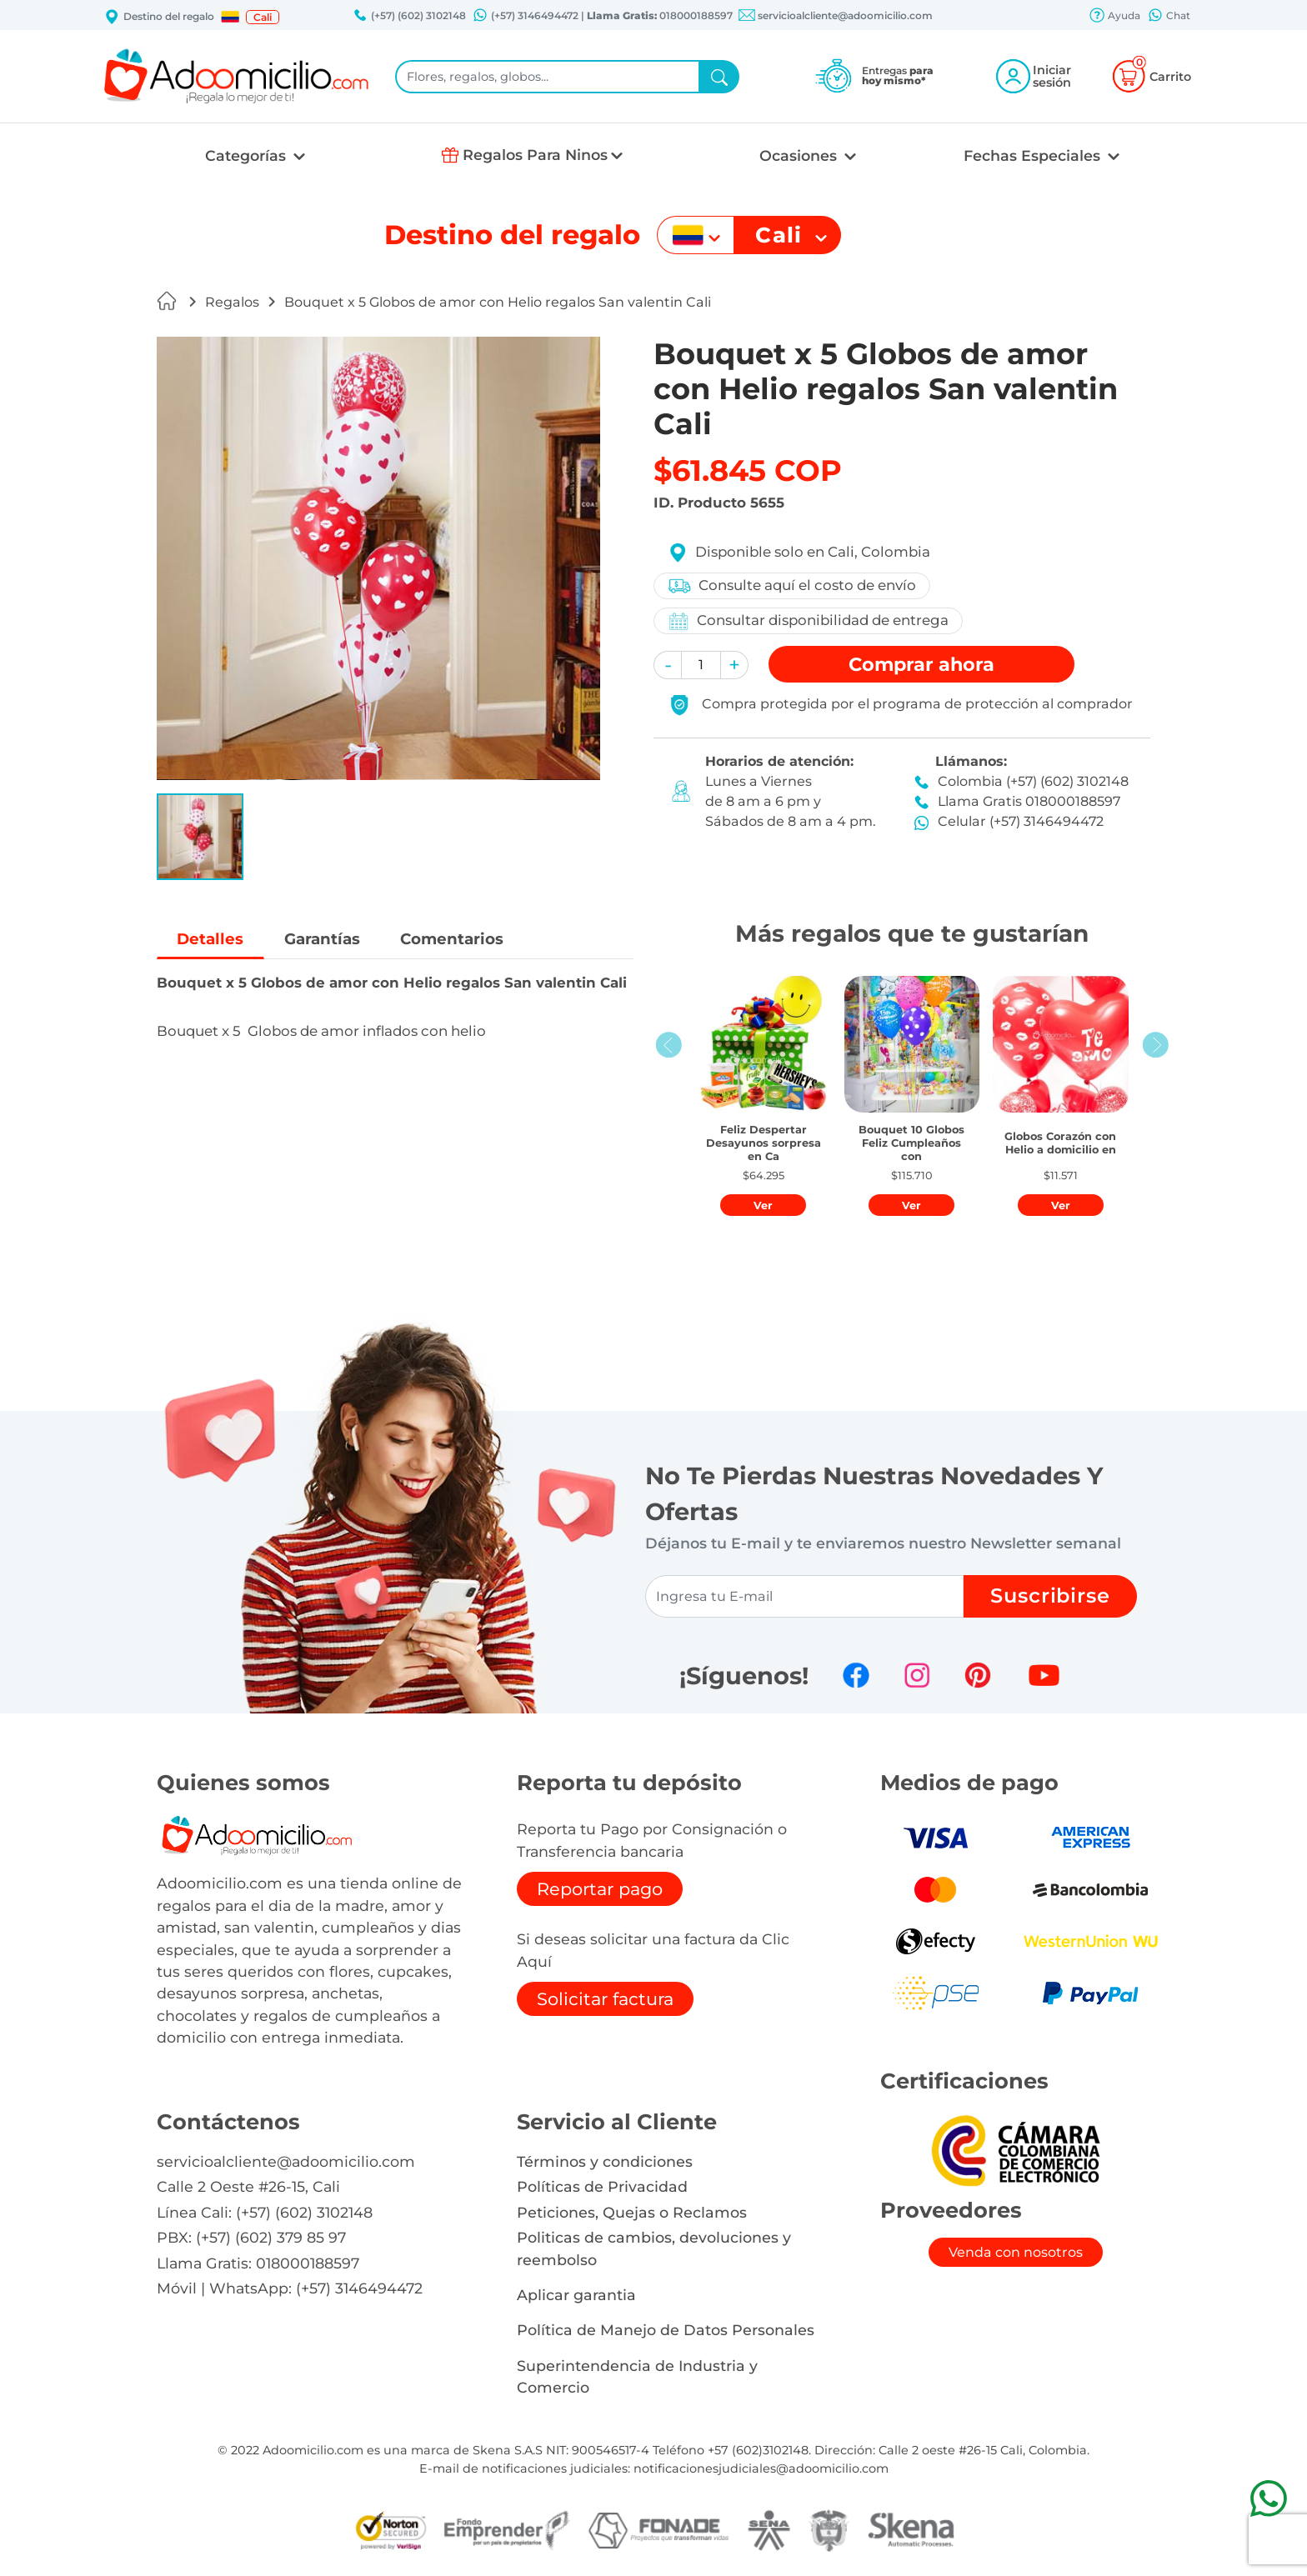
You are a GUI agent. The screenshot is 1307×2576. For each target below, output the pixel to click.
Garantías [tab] (327, 939)
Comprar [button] (921, 664)
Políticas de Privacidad (602, 2186)
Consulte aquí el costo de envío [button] (792, 585)
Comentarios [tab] (462, 939)
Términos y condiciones (605, 2161)
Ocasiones (800, 155)
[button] (230, 17)
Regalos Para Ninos (535, 154)
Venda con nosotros (1016, 2252)
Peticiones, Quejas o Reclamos (632, 2212)
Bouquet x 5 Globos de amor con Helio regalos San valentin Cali (497, 302)
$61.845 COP (748, 470)
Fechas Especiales (1034, 155)
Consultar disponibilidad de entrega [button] (808, 621)
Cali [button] (262, 17)
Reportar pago (600, 1888)
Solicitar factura (605, 1998)
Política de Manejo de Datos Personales (665, 2329)
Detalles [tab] (212, 939)
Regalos (232, 302)
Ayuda (1114, 17)
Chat (1168, 17)
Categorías (247, 155)
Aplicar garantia (576, 2294)
